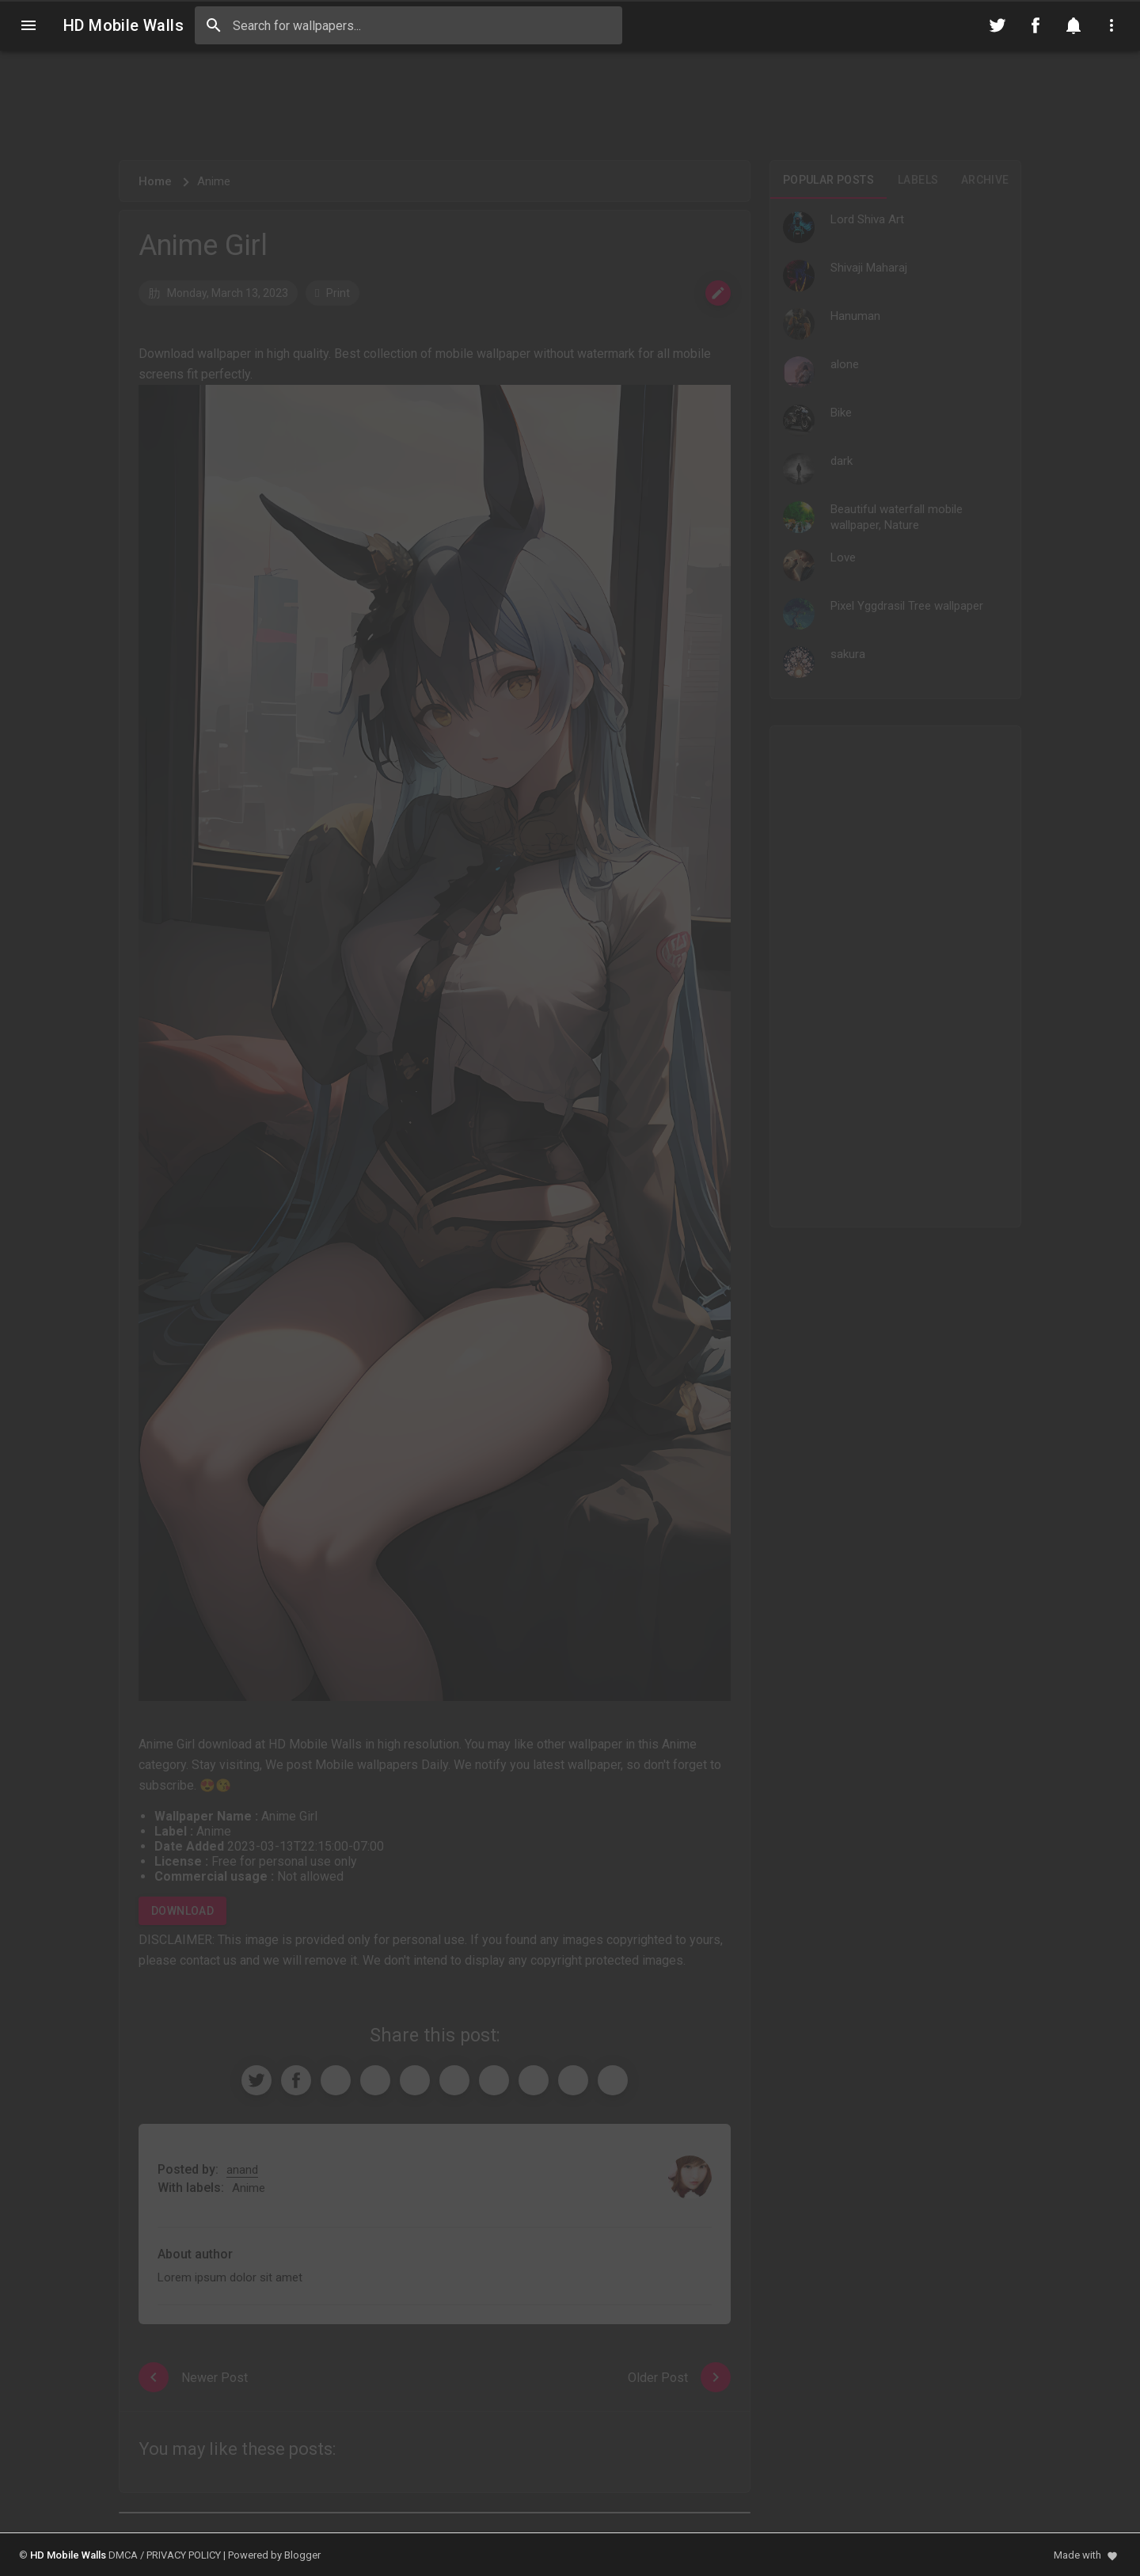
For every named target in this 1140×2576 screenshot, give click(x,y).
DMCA (123, 2555)
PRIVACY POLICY (183, 2555)
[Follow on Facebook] (1035, 25)
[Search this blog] (408, 25)
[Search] (214, 25)
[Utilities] (1111, 25)
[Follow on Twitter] (997, 25)
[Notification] (1073, 25)
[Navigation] (29, 25)
